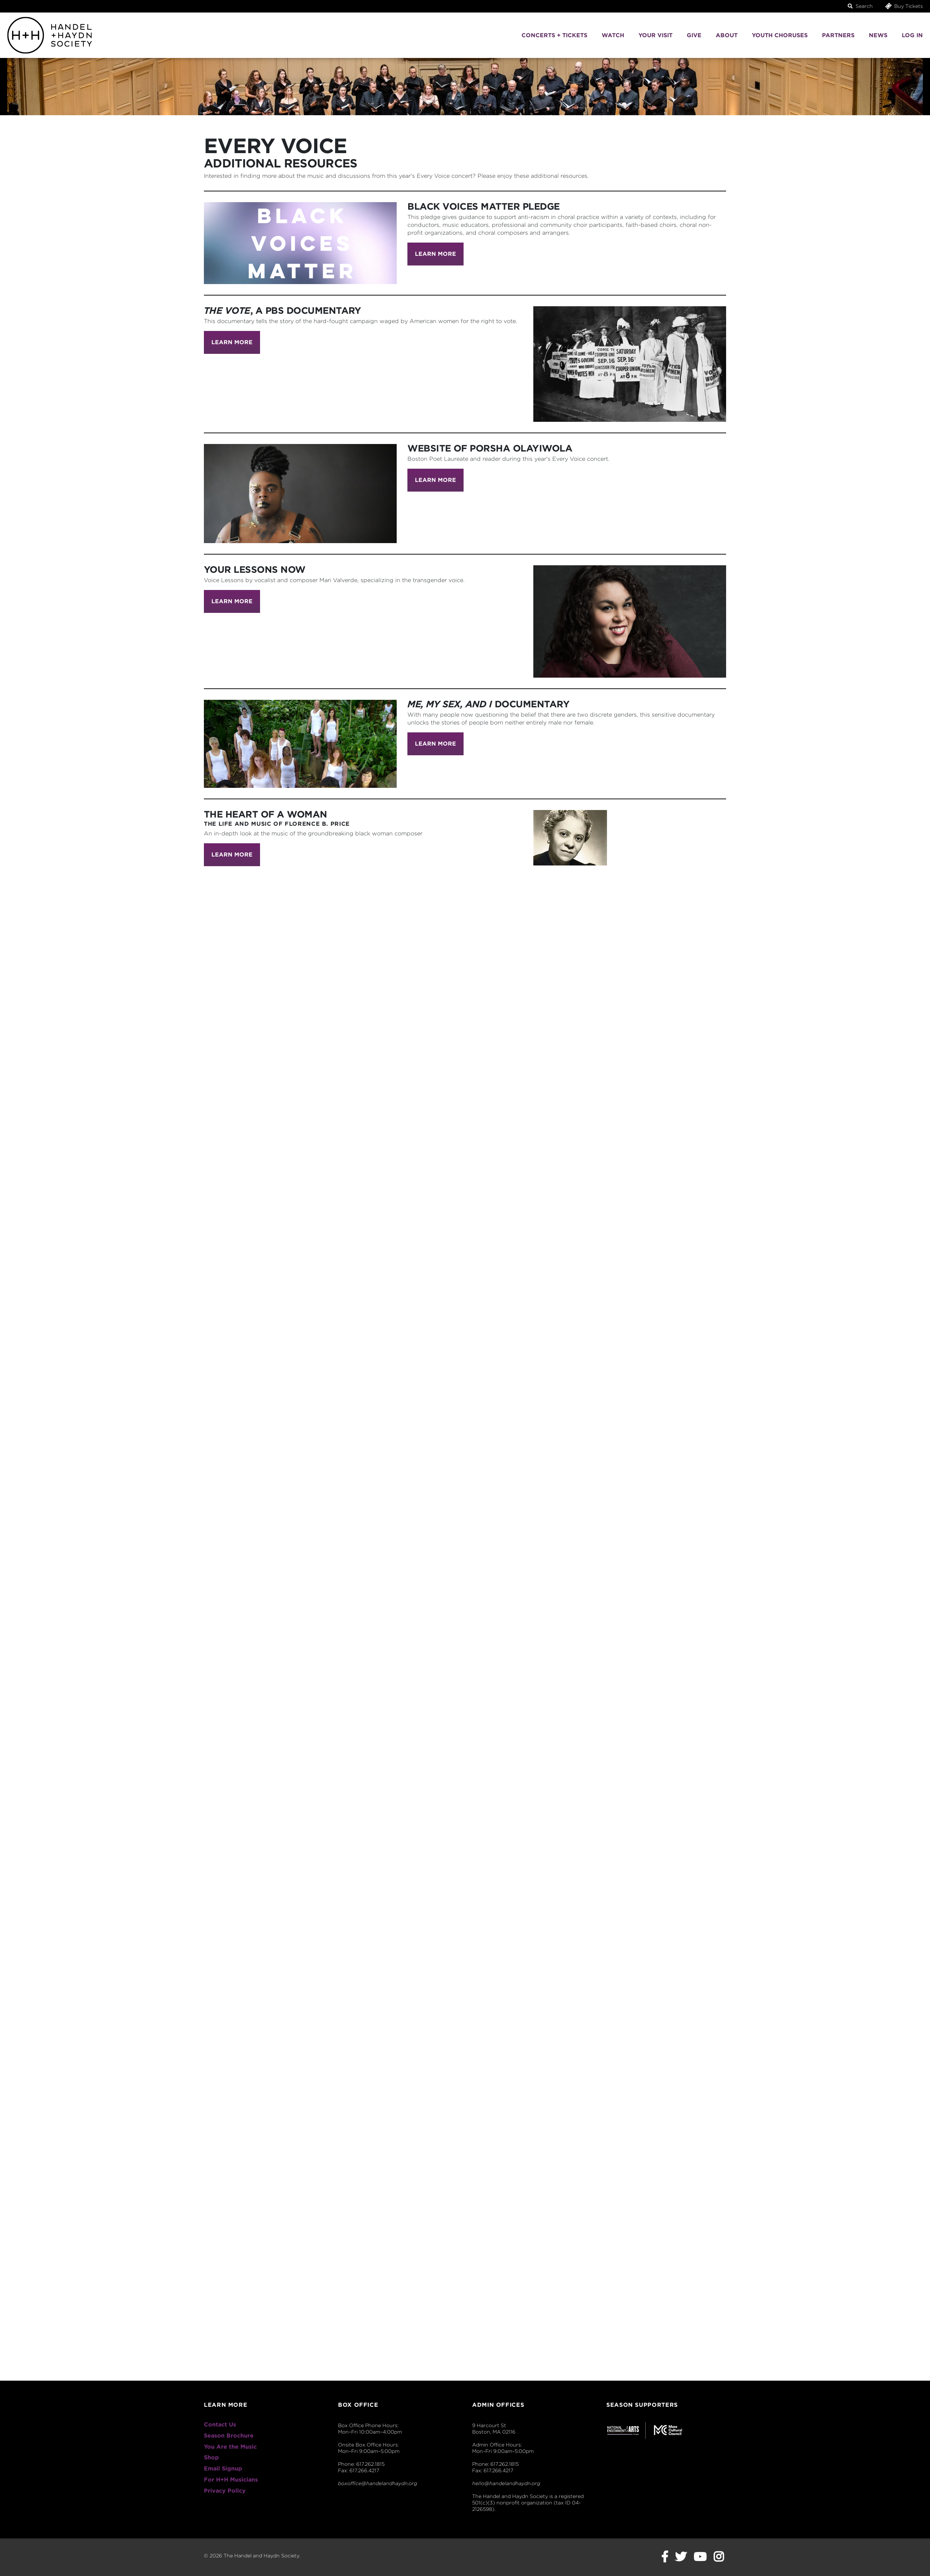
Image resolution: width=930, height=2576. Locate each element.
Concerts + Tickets (554, 35)
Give (694, 35)
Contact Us (220, 2424)
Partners (838, 35)
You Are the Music (230, 2446)
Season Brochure (229, 2435)
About (727, 35)
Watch (613, 35)
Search (860, 6)
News (878, 35)
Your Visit (655, 35)
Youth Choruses (780, 35)
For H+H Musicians (231, 2479)
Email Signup (223, 2468)
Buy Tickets (904, 6)
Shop (211, 2457)
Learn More (435, 253)
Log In (912, 35)
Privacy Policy (225, 2490)
